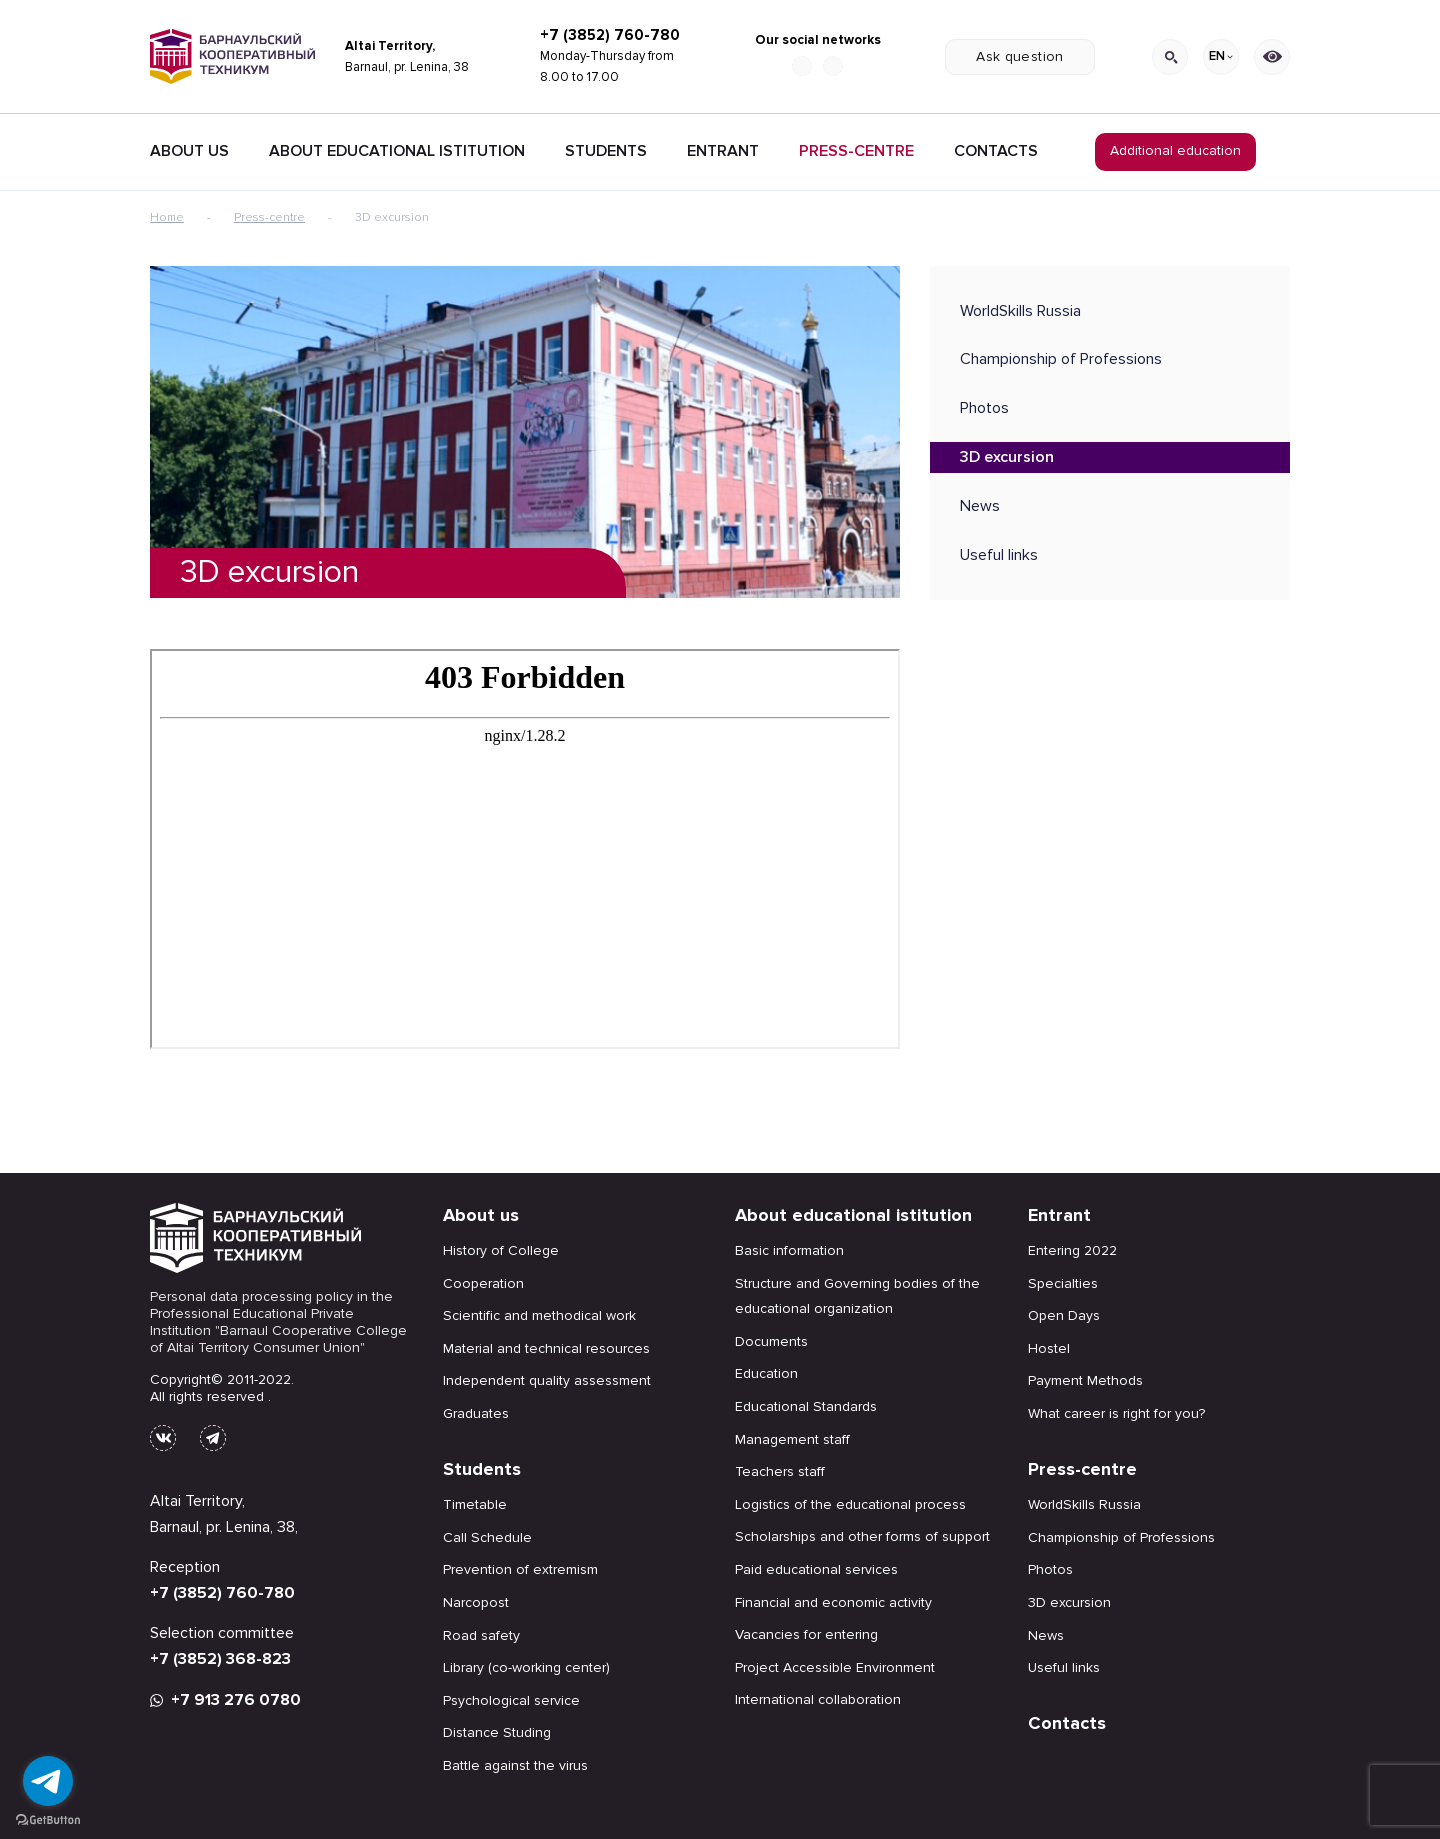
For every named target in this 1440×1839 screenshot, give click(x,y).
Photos (984, 408)
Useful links (999, 555)
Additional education (1175, 150)
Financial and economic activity (833, 1602)
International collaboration (818, 1699)
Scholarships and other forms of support (862, 1536)
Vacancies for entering (806, 1634)
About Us (189, 151)
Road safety (481, 1635)
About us (481, 1215)
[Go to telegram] (48, 1781)
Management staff (792, 1439)
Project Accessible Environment (835, 1667)
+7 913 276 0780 (225, 1700)
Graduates (476, 1413)
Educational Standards (806, 1406)
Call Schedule (487, 1537)
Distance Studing (497, 1732)
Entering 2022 (1072, 1250)
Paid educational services (816, 1569)
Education (766, 1373)
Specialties (1063, 1283)
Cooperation (483, 1283)
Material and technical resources (546, 1348)
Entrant (723, 151)
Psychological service (511, 1700)
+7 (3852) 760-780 (610, 35)
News (980, 506)
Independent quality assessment (547, 1380)
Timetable (475, 1504)
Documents (771, 1341)
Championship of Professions (1061, 359)
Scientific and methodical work (539, 1315)
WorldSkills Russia (1020, 311)
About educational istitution (397, 151)
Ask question (1019, 56)
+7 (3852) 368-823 (220, 1659)
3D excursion (1007, 457)
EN (1221, 56)
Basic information (789, 1250)
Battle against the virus (515, 1765)
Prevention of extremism (520, 1569)
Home (167, 217)
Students (606, 151)
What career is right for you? (1116, 1413)
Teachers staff (780, 1471)
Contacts (996, 151)
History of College (501, 1250)
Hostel (1049, 1348)
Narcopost (476, 1602)
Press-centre (856, 151)
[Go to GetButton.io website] (48, 1819)
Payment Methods (1085, 1380)
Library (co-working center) (526, 1667)
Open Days (1064, 1315)
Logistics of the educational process (850, 1504)
